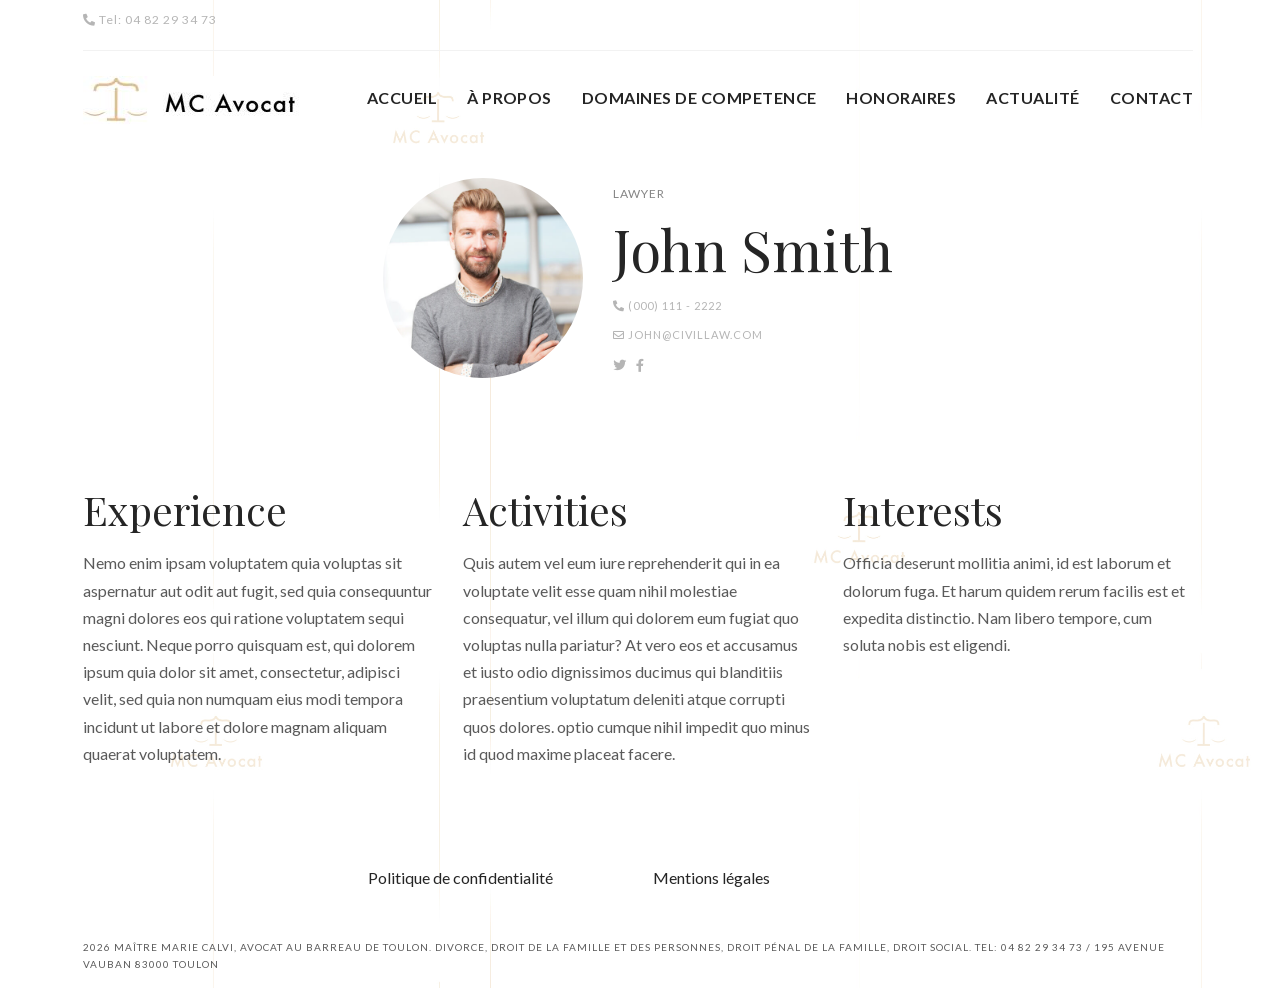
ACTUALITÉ (1032, 97)
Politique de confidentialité (460, 877)
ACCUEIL (402, 97)
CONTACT (1151, 97)
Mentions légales (711, 877)
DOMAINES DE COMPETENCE (699, 97)
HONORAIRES (901, 97)
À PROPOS (509, 97)
